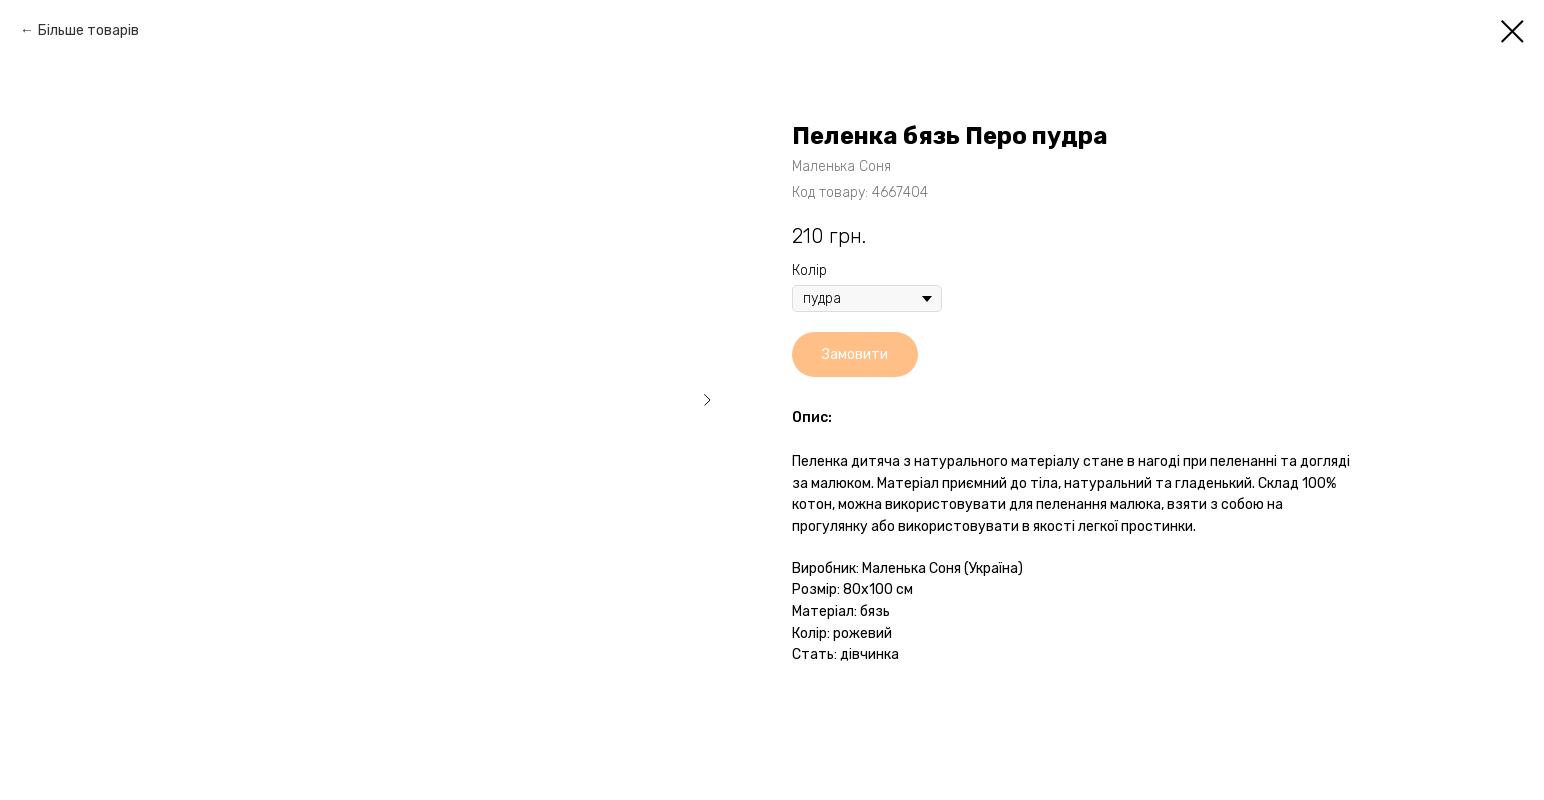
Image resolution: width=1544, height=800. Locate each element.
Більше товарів (88, 30)
